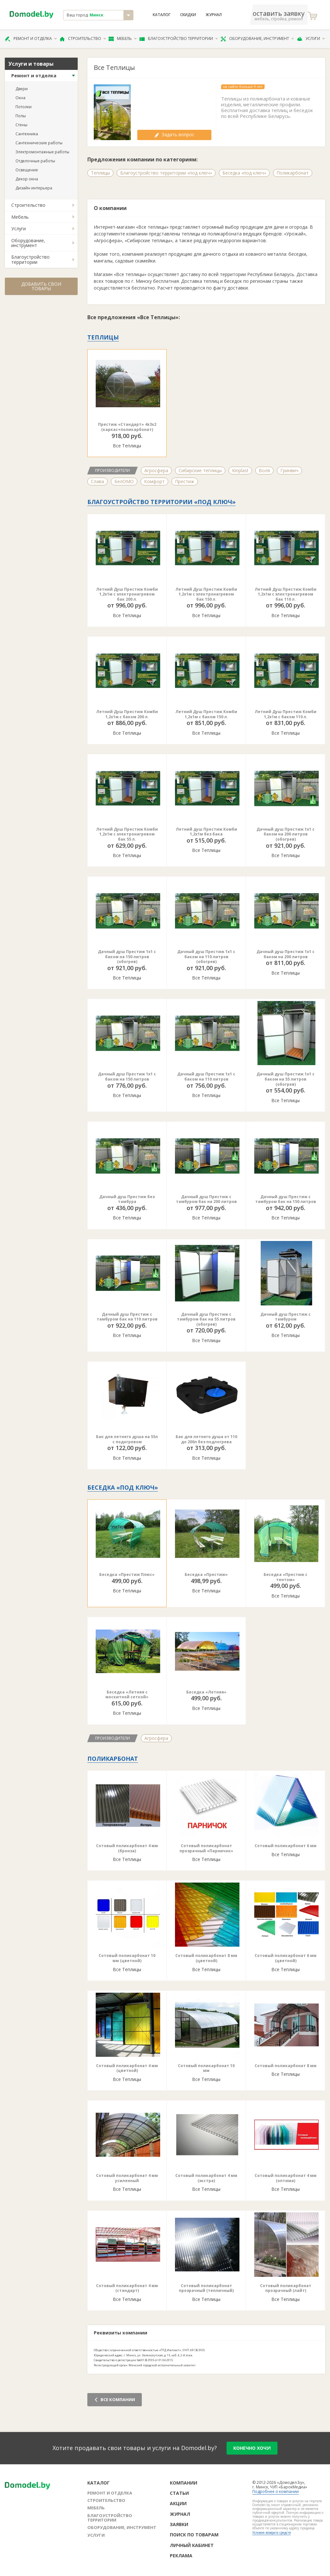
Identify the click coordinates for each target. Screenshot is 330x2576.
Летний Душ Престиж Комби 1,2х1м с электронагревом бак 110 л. (285, 594)
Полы (20, 116)
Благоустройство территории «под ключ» (166, 173)
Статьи (179, 2493)
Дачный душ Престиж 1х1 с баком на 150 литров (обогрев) (127, 956)
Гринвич (289, 470)
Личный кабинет (192, 2545)
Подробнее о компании (275, 2491)
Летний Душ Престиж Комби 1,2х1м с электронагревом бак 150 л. (206, 594)
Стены (21, 125)
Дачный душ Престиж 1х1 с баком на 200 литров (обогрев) (286, 834)
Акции (178, 2503)
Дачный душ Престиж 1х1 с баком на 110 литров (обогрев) (206, 956)
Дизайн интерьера (33, 188)
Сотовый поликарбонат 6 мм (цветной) (285, 1958)
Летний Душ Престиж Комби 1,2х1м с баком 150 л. (206, 714)
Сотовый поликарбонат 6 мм (285, 1845)
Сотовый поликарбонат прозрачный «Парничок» (206, 1848)
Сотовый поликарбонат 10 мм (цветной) (127, 1958)
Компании (183, 2482)
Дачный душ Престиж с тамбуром (285, 1317)
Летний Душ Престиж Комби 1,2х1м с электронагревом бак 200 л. (127, 594)
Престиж (184, 481)
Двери (21, 88)
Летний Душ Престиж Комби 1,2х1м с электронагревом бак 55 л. (127, 834)
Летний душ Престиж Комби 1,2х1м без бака (206, 831)
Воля (264, 470)
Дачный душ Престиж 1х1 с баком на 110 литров (206, 1076)
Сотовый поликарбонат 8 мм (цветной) (206, 1958)
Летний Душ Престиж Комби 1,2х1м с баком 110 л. (285, 714)
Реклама (181, 2555)
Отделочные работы (35, 161)
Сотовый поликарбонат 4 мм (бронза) (127, 1848)
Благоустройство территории (179, 39)
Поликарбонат (293, 173)
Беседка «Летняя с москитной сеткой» (127, 1694)
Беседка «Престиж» (206, 1574)
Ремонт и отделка (31, 39)
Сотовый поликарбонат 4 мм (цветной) (127, 2068)
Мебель (123, 39)
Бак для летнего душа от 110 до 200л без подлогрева (206, 1439)
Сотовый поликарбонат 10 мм (206, 2068)
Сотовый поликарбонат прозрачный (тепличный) (206, 2288)
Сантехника (26, 134)
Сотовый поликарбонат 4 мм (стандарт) (127, 2288)
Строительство (83, 39)
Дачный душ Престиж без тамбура (127, 1199)
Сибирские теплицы (200, 470)
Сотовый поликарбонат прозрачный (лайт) (285, 2288)
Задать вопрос (174, 134)
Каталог (161, 14)
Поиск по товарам (194, 2534)
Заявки (179, 2524)
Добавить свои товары (41, 286)
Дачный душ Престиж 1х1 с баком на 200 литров (286, 954)
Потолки (23, 107)
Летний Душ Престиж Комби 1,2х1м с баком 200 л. (127, 714)
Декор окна (26, 179)
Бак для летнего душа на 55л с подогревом (127, 1439)
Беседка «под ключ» (244, 173)
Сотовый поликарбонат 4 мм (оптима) (285, 2178)
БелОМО (124, 481)
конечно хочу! (252, 2448)
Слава (97, 481)
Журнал (214, 14)
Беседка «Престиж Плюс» (127, 1574)
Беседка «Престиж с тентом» (285, 1577)
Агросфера (156, 470)
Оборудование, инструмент (257, 39)
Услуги (311, 39)
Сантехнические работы (39, 143)
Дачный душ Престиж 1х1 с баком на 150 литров (127, 1076)
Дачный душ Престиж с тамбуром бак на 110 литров (127, 1317)
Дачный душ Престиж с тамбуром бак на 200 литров (206, 1199)
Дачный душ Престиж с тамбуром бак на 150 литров (285, 1199)
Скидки (188, 14)
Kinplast (240, 470)
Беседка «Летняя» (206, 1692)
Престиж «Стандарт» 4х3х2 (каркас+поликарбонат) (127, 427)
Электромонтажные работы (42, 152)
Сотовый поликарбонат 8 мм (285, 2065)
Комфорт (154, 481)
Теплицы (100, 173)
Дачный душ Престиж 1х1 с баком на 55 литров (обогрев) (286, 1079)
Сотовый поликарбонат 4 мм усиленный (127, 2178)
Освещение (26, 170)
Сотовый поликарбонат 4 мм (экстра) (206, 2178)
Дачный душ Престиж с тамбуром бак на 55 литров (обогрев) (206, 1319)
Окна (20, 97)
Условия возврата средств (271, 2532)
